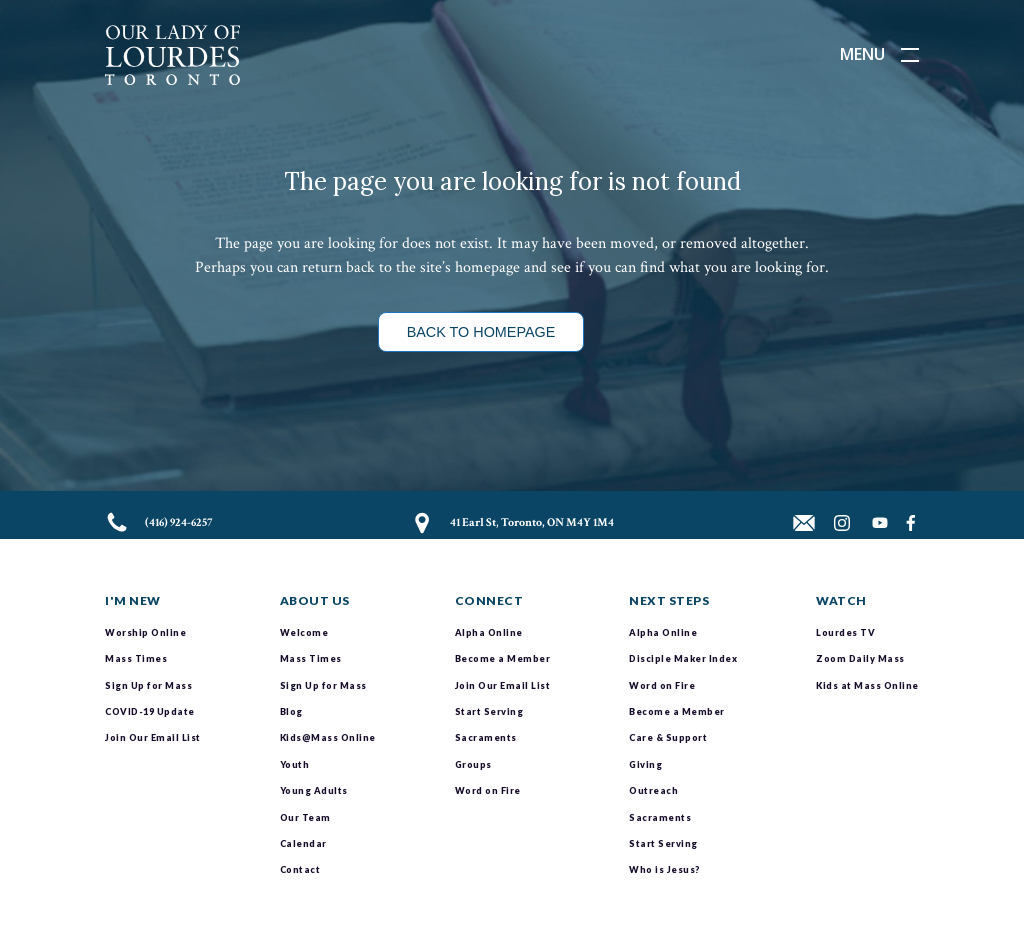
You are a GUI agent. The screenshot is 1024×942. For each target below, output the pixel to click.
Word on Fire (488, 790)
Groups (473, 764)
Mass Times (136, 658)
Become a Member (503, 658)
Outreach (653, 790)
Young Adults (314, 790)
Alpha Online (489, 632)
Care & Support (668, 737)
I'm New (133, 600)
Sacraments (486, 737)
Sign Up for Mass (148, 685)
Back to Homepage (481, 332)
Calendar (303, 843)
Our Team (305, 817)
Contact (300, 869)
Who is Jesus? (664, 869)
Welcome (304, 632)
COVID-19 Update (150, 711)
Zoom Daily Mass (860, 658)
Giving (645, 764)
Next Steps (669, 600)
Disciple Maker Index (683, 658)
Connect (489, 600)
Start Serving (489, 711)
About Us (315, 600)
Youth (295, 764)
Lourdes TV (845, 632)
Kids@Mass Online (328, 737)
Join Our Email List (153, 737)
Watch (841, 600)
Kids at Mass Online (867, 685)
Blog (291, 711)
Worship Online (145, 632)
